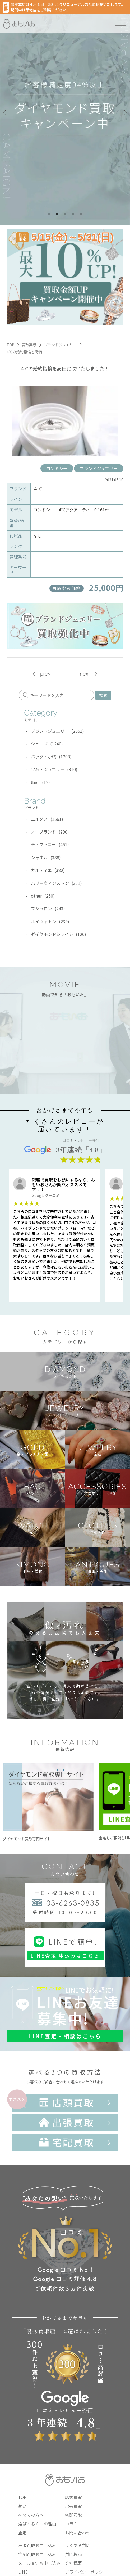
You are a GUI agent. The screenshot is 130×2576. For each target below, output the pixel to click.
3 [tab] (65, 214)
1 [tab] (49, 214)
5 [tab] (80, 214)
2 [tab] (57, 214)
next (85, 674)
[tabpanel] (65, 112)
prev (45, 674)
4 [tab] (73, 214)
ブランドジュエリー (99, 468)
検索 (103, 695)
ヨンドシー (56, 468)
